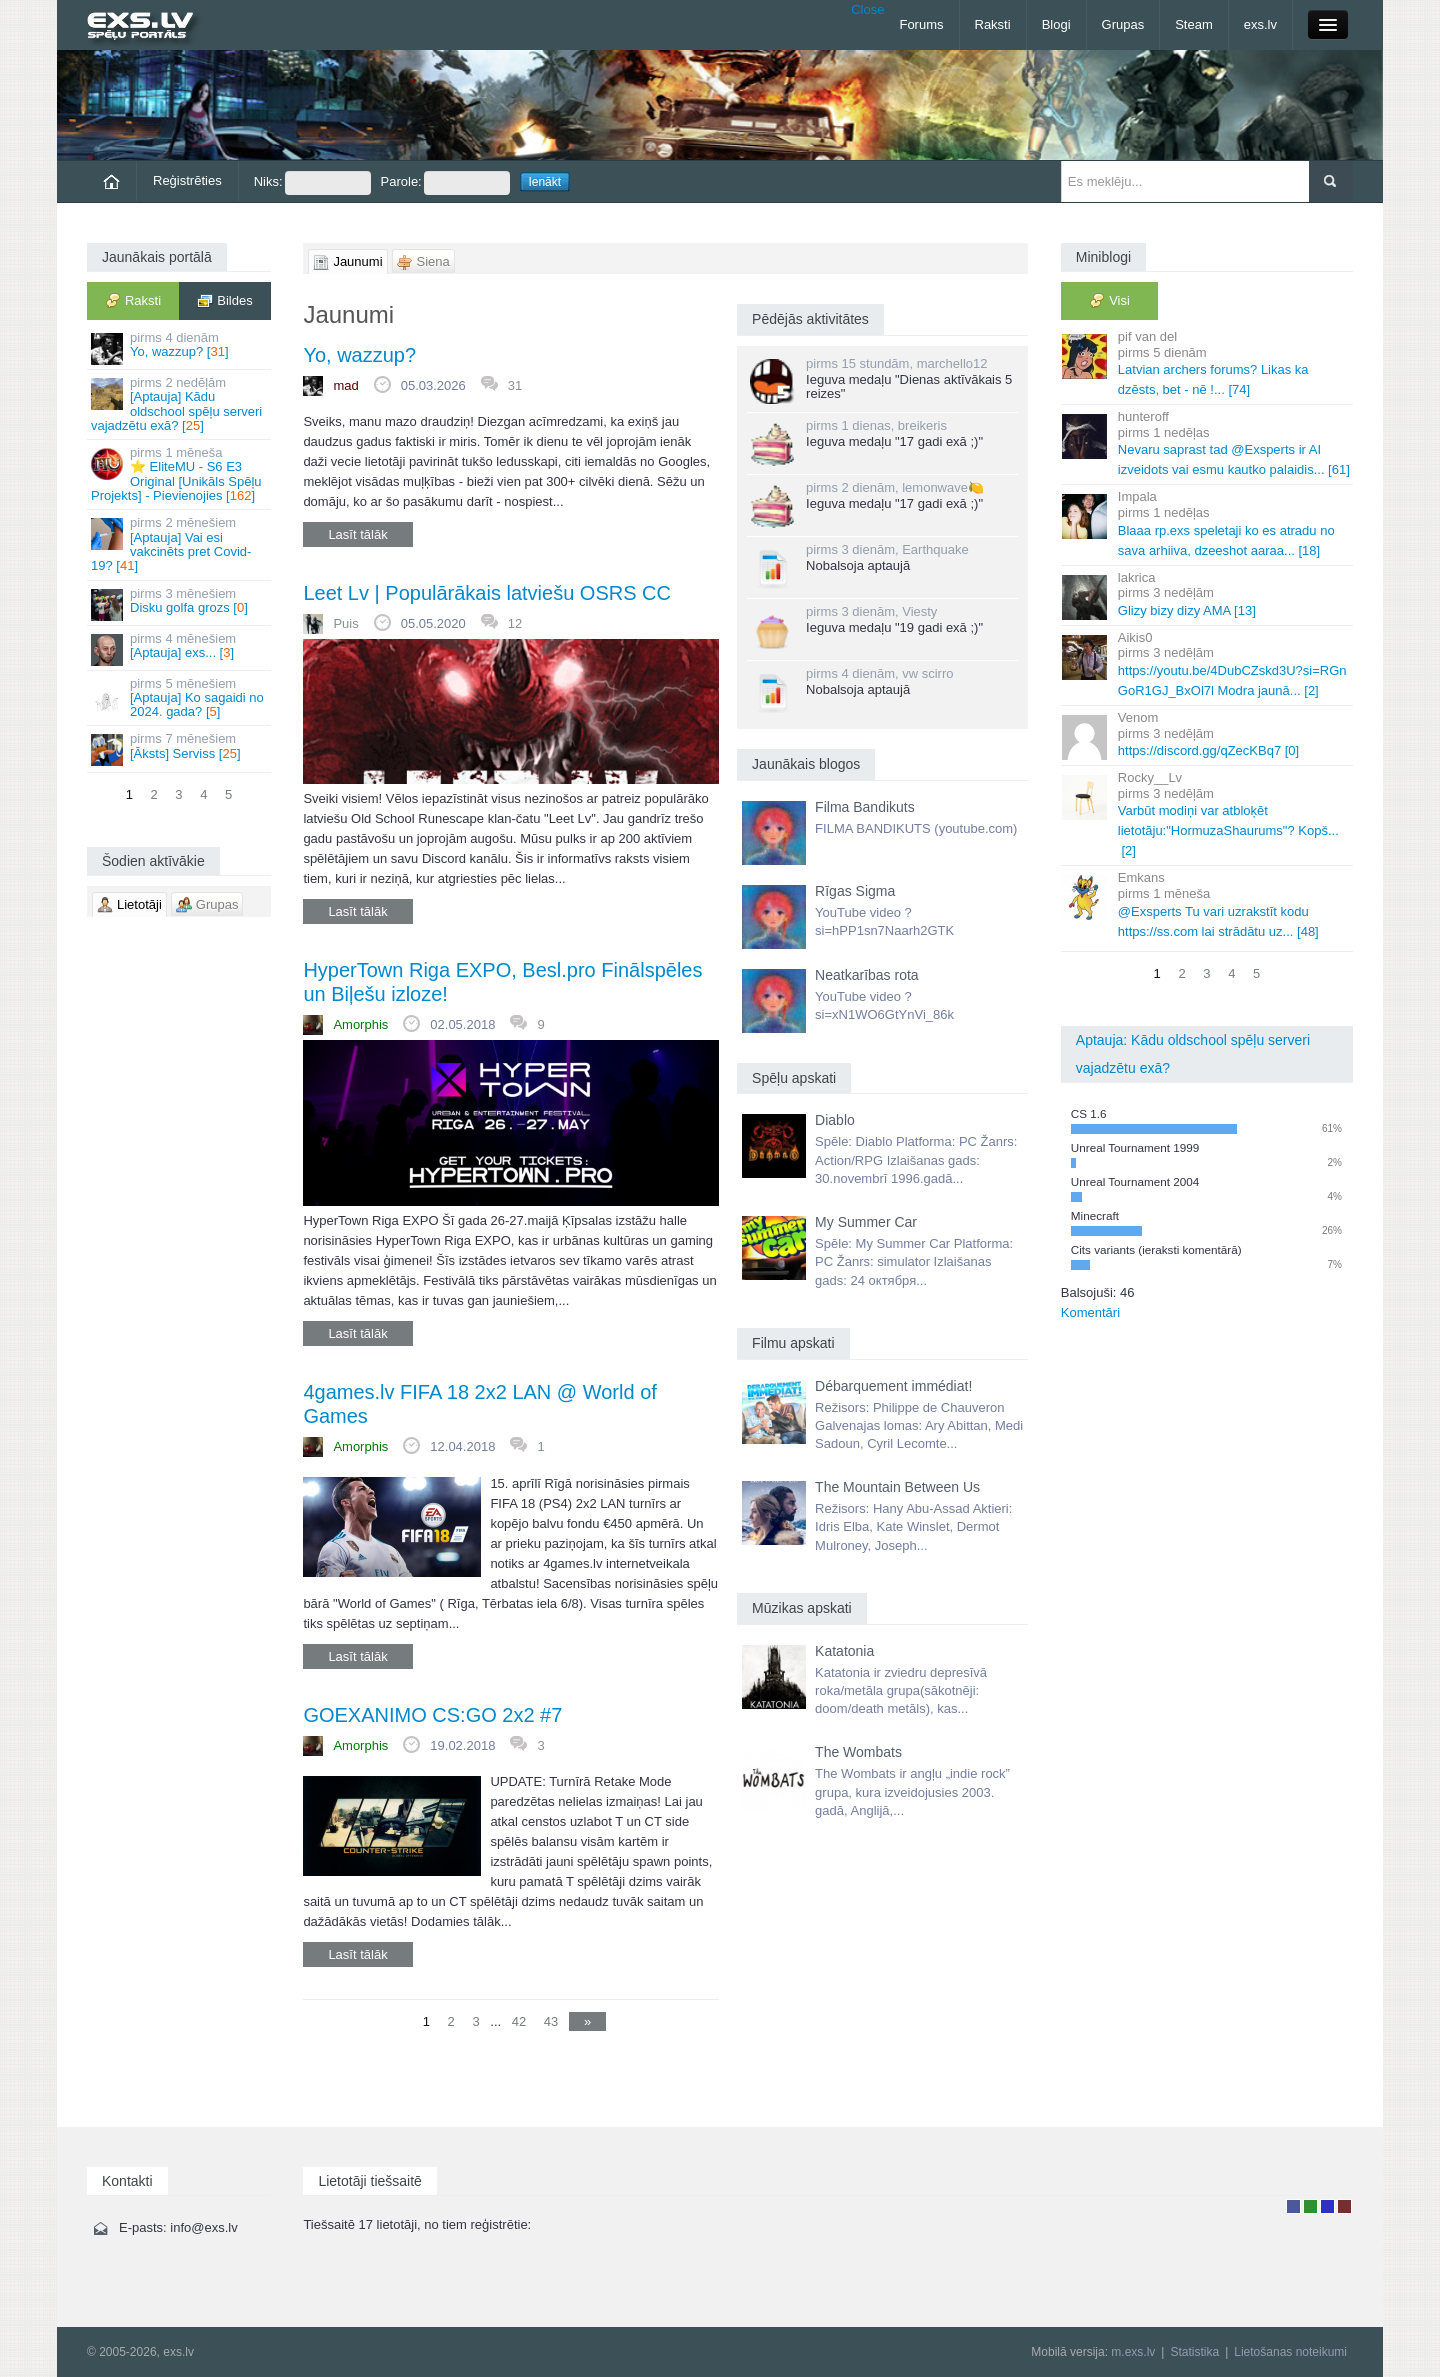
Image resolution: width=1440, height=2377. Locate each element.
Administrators (1344, 2206)
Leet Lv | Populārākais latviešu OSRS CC (487, 593)
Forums (921, 24)
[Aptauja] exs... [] (180, 648)
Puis (345, 623)
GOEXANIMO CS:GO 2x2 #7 (432, 1715)
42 (519, 2021)
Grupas (1123, 24)
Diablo (835, 1120)
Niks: (312, 183)
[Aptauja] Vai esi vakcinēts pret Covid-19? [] (180, 544)
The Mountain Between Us (897, 1487)
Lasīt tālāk (357, 534)
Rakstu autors (1310, 2206)
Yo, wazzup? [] (180, 347)
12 (515, 623)
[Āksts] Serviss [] (180, 748)
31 (515, 385)
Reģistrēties (187, 180)
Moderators (1327, 2206)
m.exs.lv (1133, 2352)
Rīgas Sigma (855, 891)
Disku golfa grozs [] (180, 603)
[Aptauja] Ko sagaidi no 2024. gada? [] (180, 698)
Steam (1194, 24)
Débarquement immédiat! (893, 1386)
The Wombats (858, 1752)
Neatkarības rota (867, 975)
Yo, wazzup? (359, 355)
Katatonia (844, 1651)
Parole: (445, 183)
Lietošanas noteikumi (1290, 2352)
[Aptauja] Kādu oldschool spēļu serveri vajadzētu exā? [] (180, 404)
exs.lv (1260, 24)
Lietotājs (1293, 2206)
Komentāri (1090, 1312)
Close (867, 9)
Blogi (1056, 24)
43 (551, 2021)
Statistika (1194, 2352)
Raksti (993, 24)
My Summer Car (866, 1222)
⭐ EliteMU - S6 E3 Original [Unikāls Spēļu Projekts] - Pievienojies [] (180, 474)
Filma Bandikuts (865, 807)
